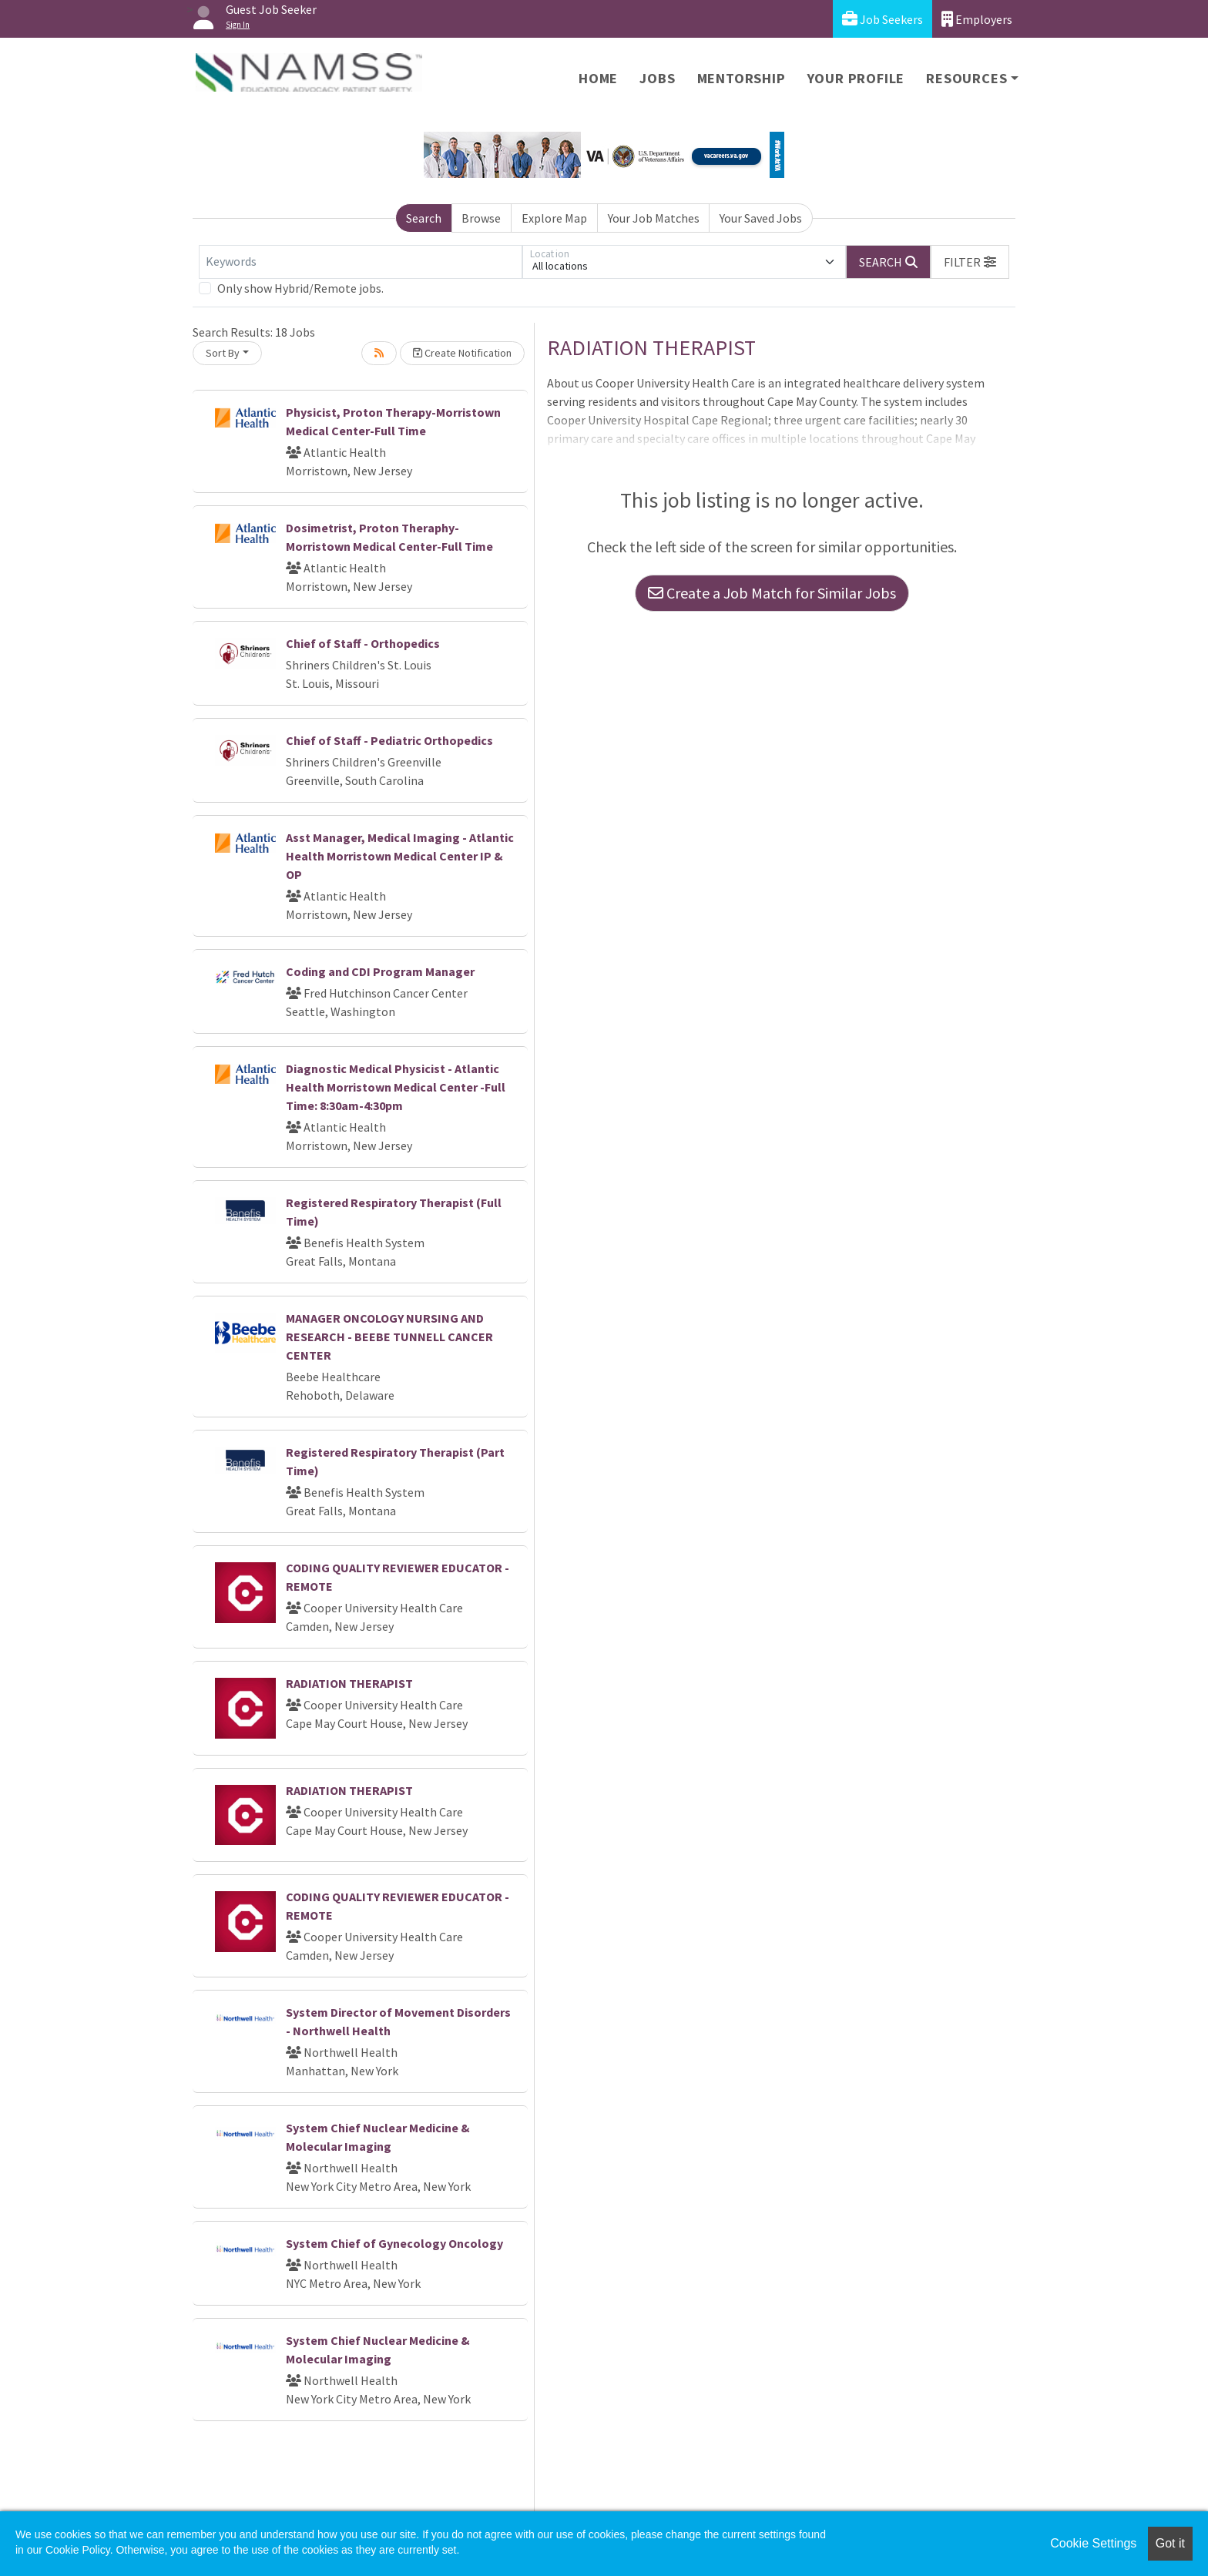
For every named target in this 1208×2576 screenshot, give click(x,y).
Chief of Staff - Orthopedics (363, 643)
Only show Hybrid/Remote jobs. (300, 288)
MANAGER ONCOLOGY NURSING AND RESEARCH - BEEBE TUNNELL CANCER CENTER (389, 1336)
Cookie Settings (1093, 2543)
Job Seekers (882, 19)
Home (598, 78)
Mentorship (741, 78)
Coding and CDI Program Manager (380, 971)
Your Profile (856, 78)
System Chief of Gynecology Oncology (394, 2243)
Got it (1170, 2543)
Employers (976, 19)
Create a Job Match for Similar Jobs (772, 592)
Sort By (223, 353)
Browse (481, 218)
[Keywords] (360, 262)
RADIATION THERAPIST (349, 1683)
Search (423, 218)
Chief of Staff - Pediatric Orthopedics (389, 740)
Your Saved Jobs (761, 218)
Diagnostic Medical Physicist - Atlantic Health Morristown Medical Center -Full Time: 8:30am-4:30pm (395, 1087)
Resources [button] (966, 78)
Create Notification (462, 353)
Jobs (657, 78)
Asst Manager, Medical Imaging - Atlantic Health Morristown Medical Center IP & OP (400, 856)
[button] (970, 262)
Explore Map (554, 218)
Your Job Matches (654, 218)
